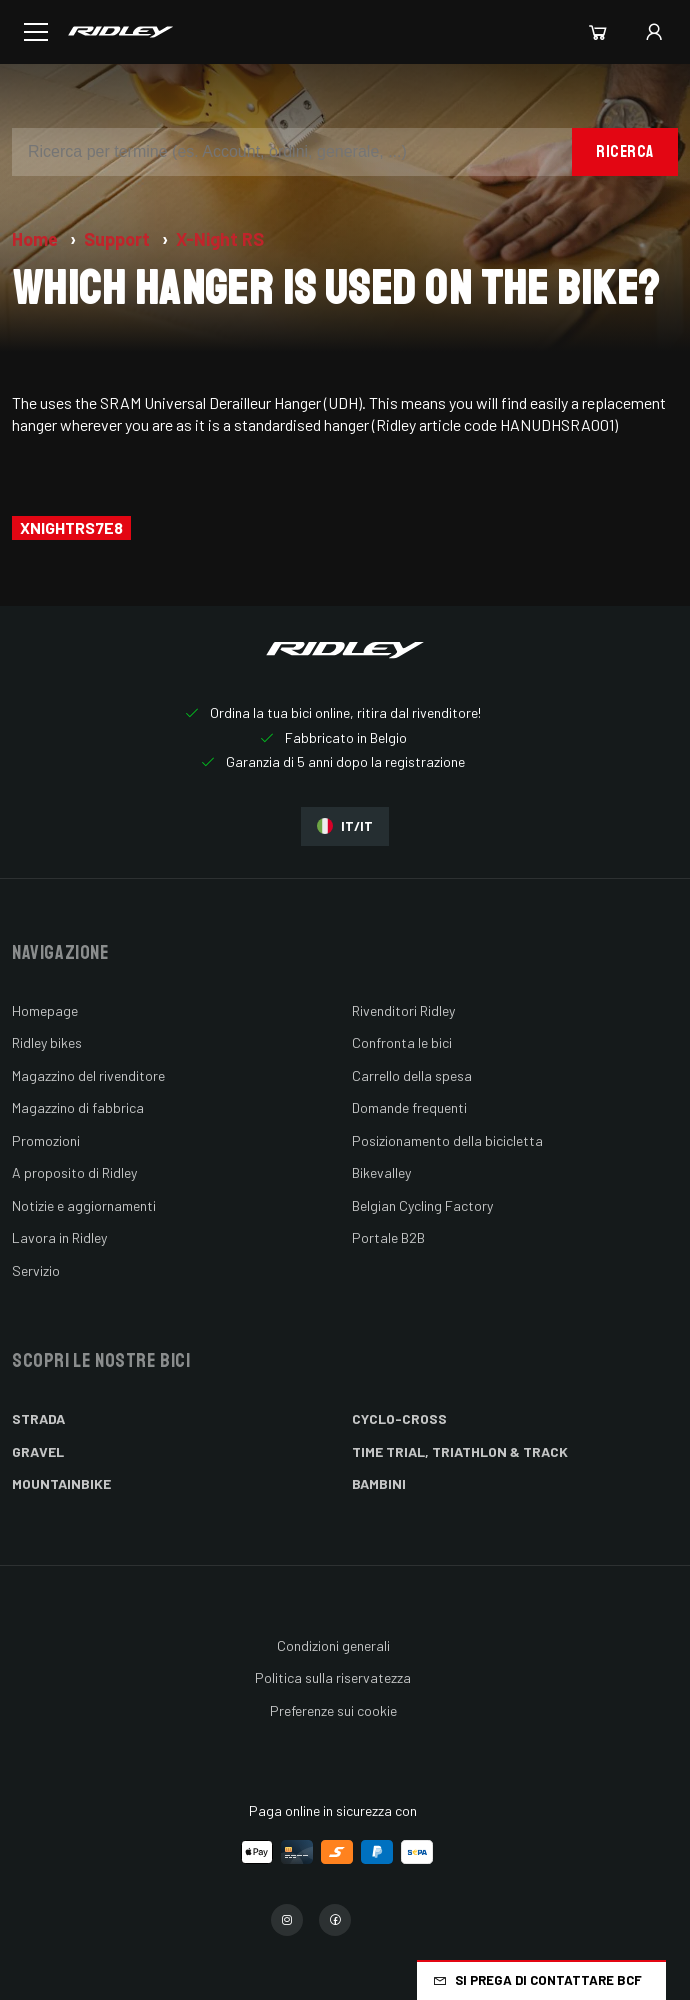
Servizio (36, 1270)
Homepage (45, 1010)
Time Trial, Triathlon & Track (460, 1451)
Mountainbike (61, 1483)
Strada (38, 1418)
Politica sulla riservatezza (333, 1677)
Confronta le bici (402, 1042)
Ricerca (625, 151)
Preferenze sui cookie (333, 1710)
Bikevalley (381, 1172)
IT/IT (345, 826)
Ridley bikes (47, 1042)
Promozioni (46, 1140)
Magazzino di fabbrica (78, 1107)
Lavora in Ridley (59, 1237)
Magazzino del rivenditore (88, 1075)
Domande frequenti (409, 1107)
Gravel (38, 1451)
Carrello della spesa (412, 1075)
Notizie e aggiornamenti (84, 1205)
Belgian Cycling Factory (422, 1205)
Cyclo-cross (399, 1418)
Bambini (379, 1483)
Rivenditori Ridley (403, 1010)
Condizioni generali (333, 1645)
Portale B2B (388, 1237)
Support (119, 239)
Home (37, 239)
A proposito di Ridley (74, 1172)
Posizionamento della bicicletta (447, 1140)
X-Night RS (220, 239)
